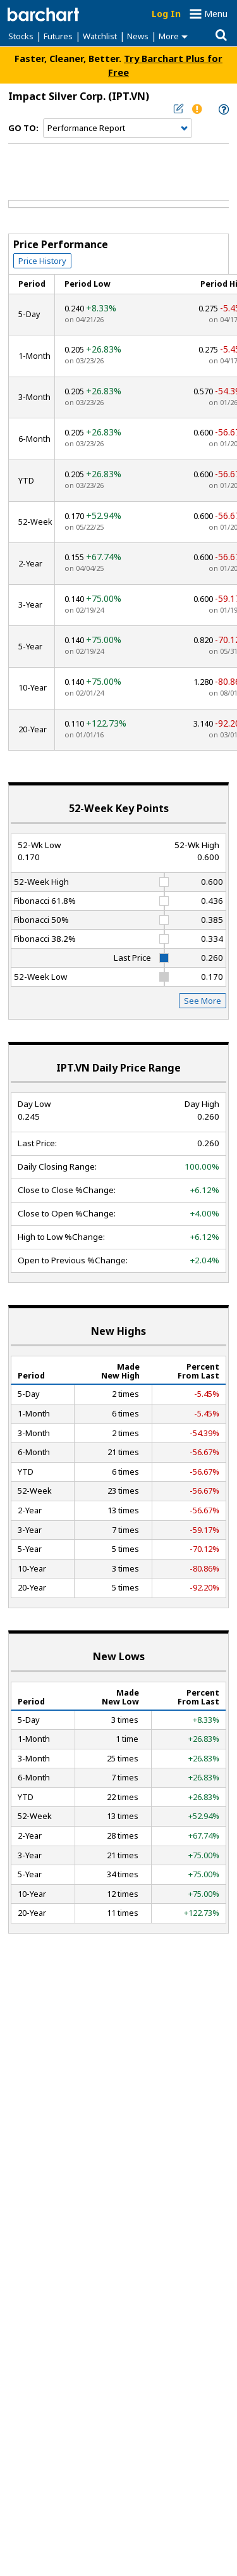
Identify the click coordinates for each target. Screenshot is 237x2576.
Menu (216, 14)
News (138, 36)
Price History (42, 260)
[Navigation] (117, 128)
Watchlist (100, 36)
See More (202, 1000)
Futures (58, 36)
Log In (166, 14)
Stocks (20, 36)
